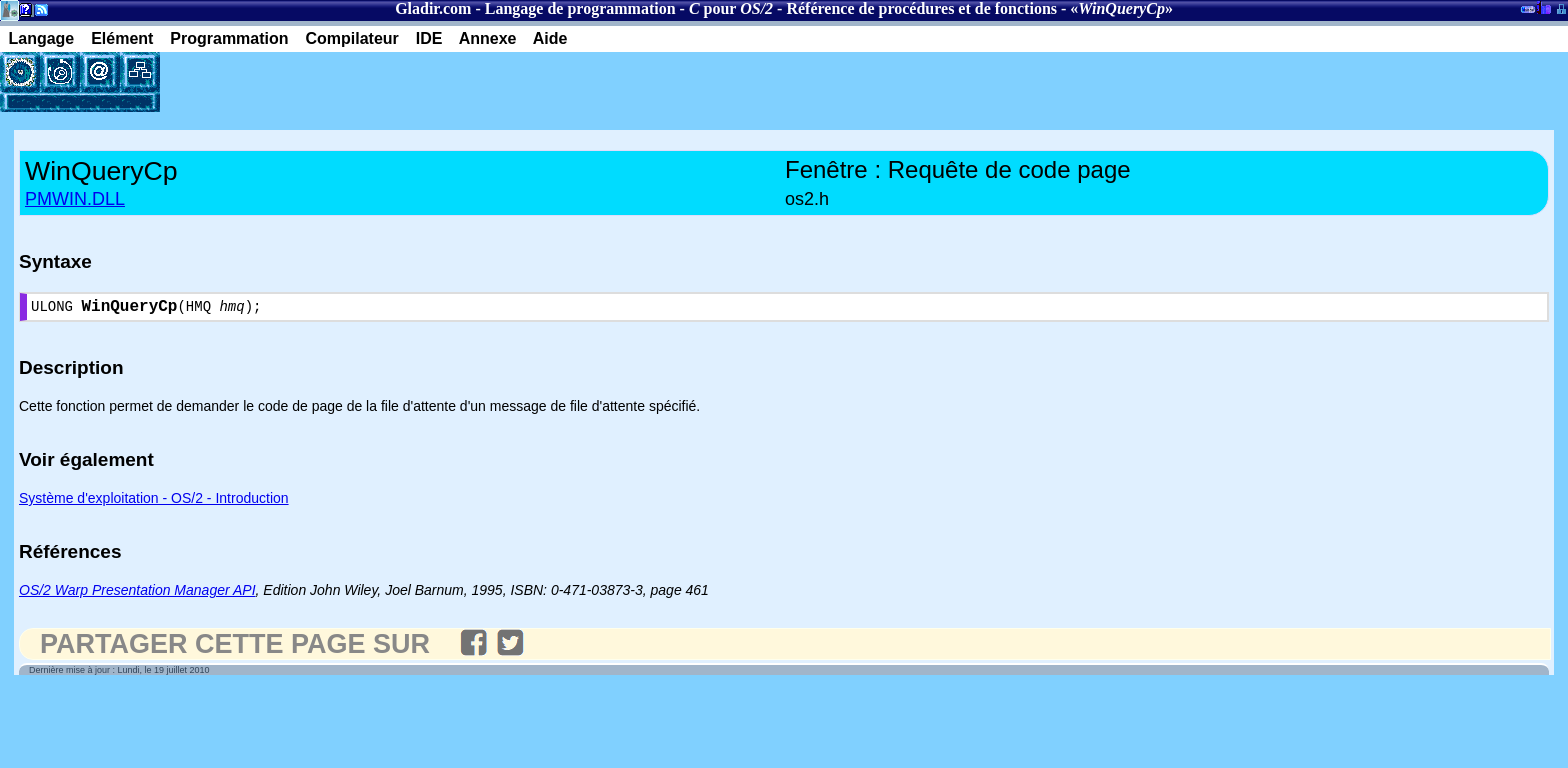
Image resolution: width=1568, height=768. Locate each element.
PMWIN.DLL (75, 199)
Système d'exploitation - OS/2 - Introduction (154, 502)
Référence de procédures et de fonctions (921, 8)
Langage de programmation (580, 8)
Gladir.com (433, 8)
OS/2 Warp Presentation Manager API (137, 594)
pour (731, 8)
